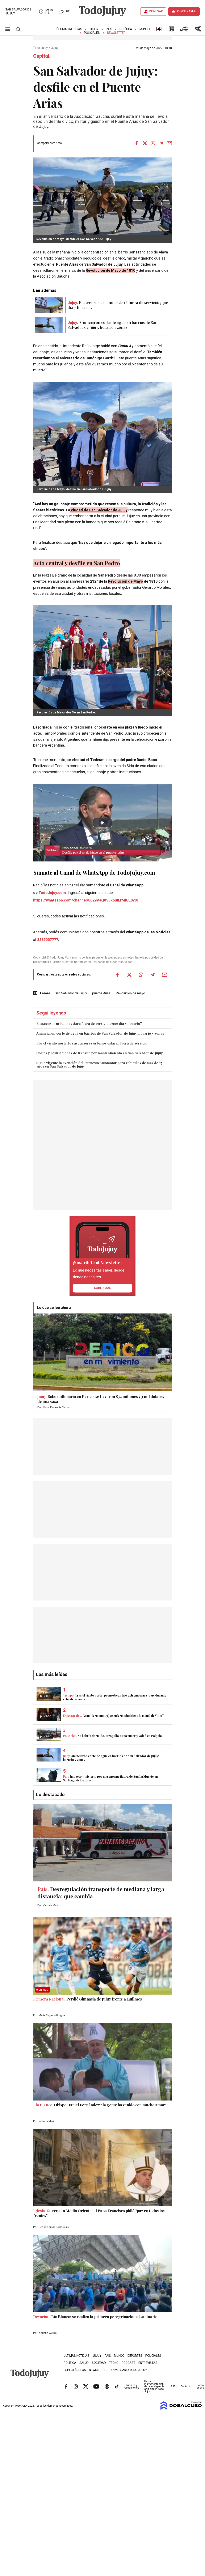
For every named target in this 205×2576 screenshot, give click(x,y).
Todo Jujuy (40, 48)
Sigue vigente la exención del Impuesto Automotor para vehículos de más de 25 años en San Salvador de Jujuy (99, 1064)
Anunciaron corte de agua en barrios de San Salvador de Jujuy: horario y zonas (100, 1033)
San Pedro (107, 575)
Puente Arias (67, 264)
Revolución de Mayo (103, 270)
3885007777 (47, 940)
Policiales (92, 33)
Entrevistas (147, 2363)
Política (126, 29)
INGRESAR (156, 11)
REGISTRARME (186, 11)
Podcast (128, 2363)
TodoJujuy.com (52, 893)
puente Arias (101, 993)
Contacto (186, 2386)
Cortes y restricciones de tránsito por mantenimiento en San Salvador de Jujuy (99, 1053)
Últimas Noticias (69, 29)
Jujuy (94, 29)
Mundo (144, 29)
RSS (173, 2386)
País (109, 29)
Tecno (113, 2363)
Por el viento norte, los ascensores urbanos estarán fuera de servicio (91, 1043)
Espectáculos (75, 2370)
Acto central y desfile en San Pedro (76, 563)
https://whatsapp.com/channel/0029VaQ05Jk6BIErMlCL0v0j (85, 900)
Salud (84, 2363)
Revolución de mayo (130, 993)
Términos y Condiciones (131, 2386)
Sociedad (99, 2363)
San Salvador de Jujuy (103, 264)
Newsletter (116, 33)
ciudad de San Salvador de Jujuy (98, 510)
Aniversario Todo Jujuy (128, 2370)
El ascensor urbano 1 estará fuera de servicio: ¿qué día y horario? (89, 1023)
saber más (102, 1288)
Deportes (134, 2356)
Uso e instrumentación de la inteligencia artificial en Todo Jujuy (154, 2386)
